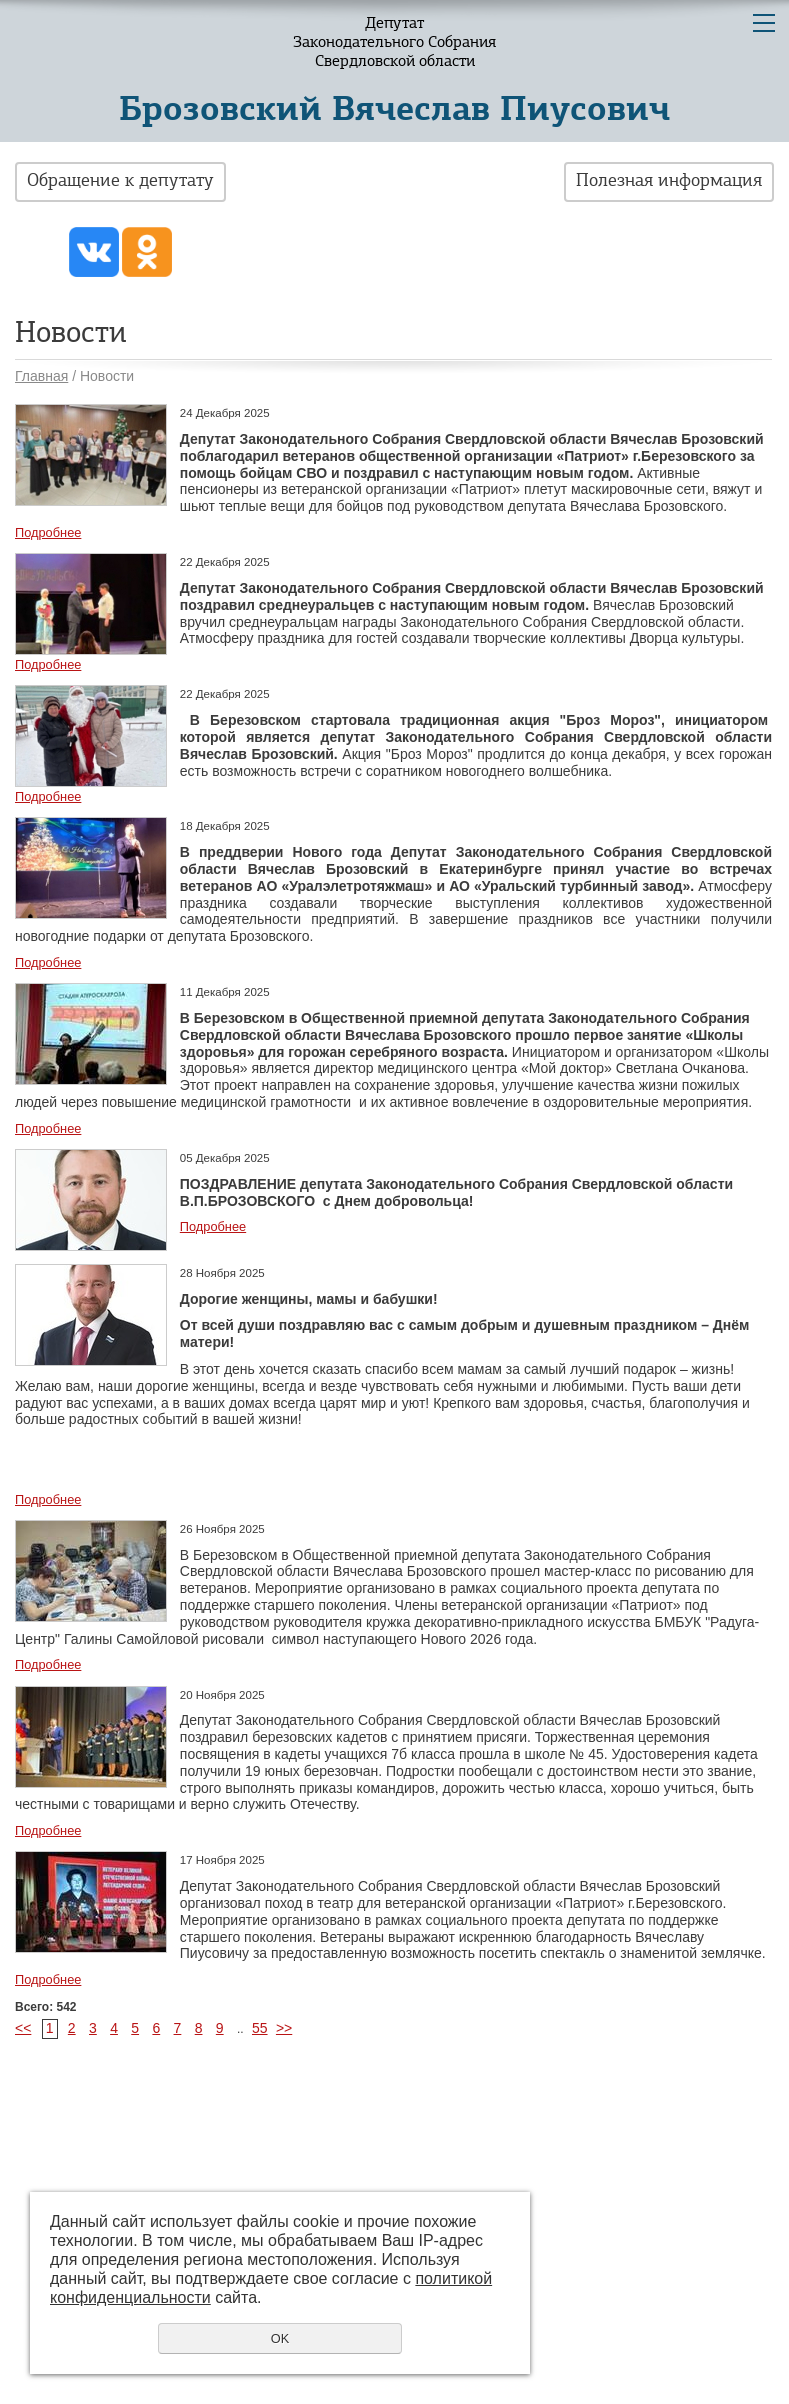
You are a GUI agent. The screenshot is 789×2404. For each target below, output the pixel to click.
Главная (41, 376)
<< (23, 2028)
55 (260, 2028)
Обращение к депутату (120, 181)
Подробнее (48, 532)
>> (284, 2028)
